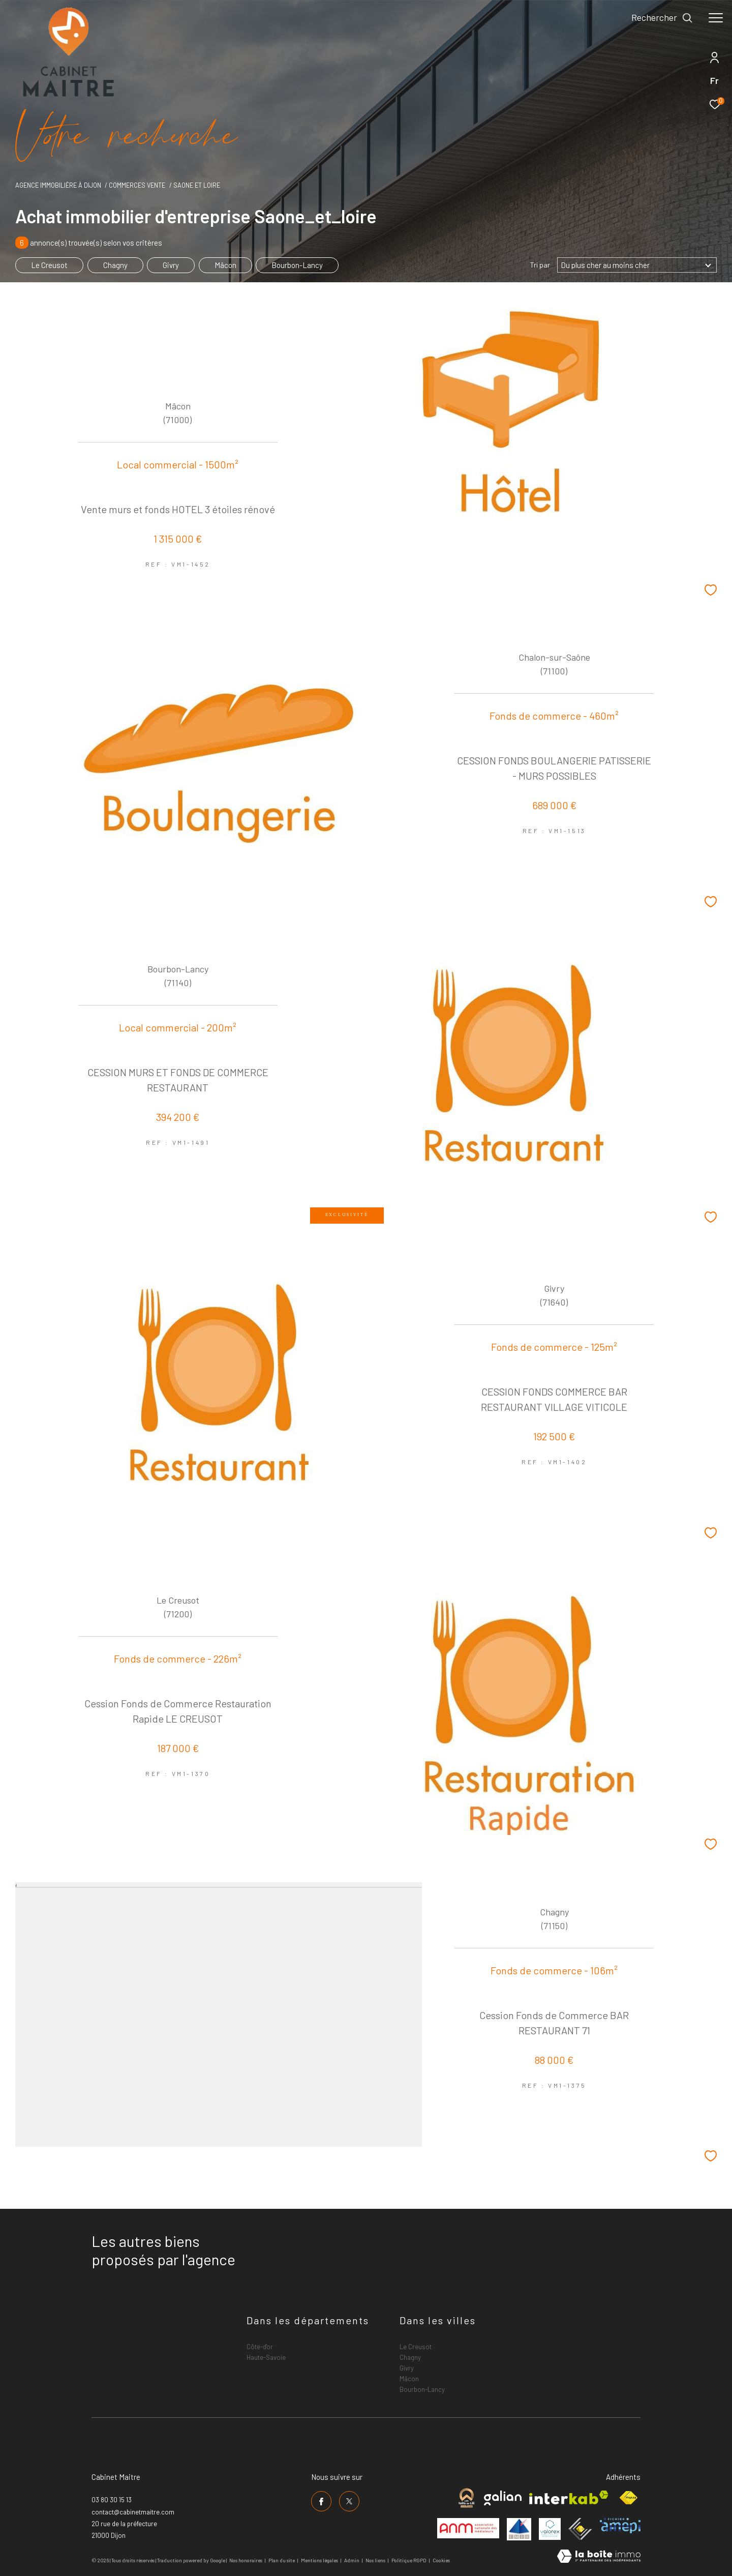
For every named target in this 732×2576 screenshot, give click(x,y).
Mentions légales (320, 2560)
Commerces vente (137, 185)
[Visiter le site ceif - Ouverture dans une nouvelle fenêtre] (580, 2529)
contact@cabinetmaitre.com (133, 2512)
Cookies (441, 2560)
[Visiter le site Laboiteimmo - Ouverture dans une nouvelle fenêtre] (598, 2557)
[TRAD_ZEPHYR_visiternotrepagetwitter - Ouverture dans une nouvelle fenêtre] (349, 2501)
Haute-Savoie (266, 2357)
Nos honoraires (245, 2560)
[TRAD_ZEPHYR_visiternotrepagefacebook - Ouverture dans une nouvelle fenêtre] (321, 2501)
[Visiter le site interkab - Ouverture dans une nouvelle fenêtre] (568, 2497)
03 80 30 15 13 (112, 2500)
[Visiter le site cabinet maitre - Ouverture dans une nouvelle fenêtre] (466, 2498)
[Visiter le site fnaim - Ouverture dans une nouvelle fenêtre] (628, 2498)
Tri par (540, 265)
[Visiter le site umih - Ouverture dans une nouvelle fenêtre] (519, 2529)
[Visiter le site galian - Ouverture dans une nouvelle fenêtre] (503, 2498)
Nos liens (375, 2560)
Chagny (115, 265)
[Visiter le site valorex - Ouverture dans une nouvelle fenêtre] (550, 2529)
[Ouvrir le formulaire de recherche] (662, 17)
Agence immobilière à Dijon (58, 185)
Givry (171, 265)
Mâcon (225, 265)
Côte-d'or (260, 2347)
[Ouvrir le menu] (715, 18)
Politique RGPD (408, 2560)
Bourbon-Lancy (297, 265)
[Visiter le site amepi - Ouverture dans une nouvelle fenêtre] (620, 2525)
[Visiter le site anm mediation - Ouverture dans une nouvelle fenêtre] (468, 2528)
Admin (352, 2560)
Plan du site (282, 2560)
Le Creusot (49, 265)
